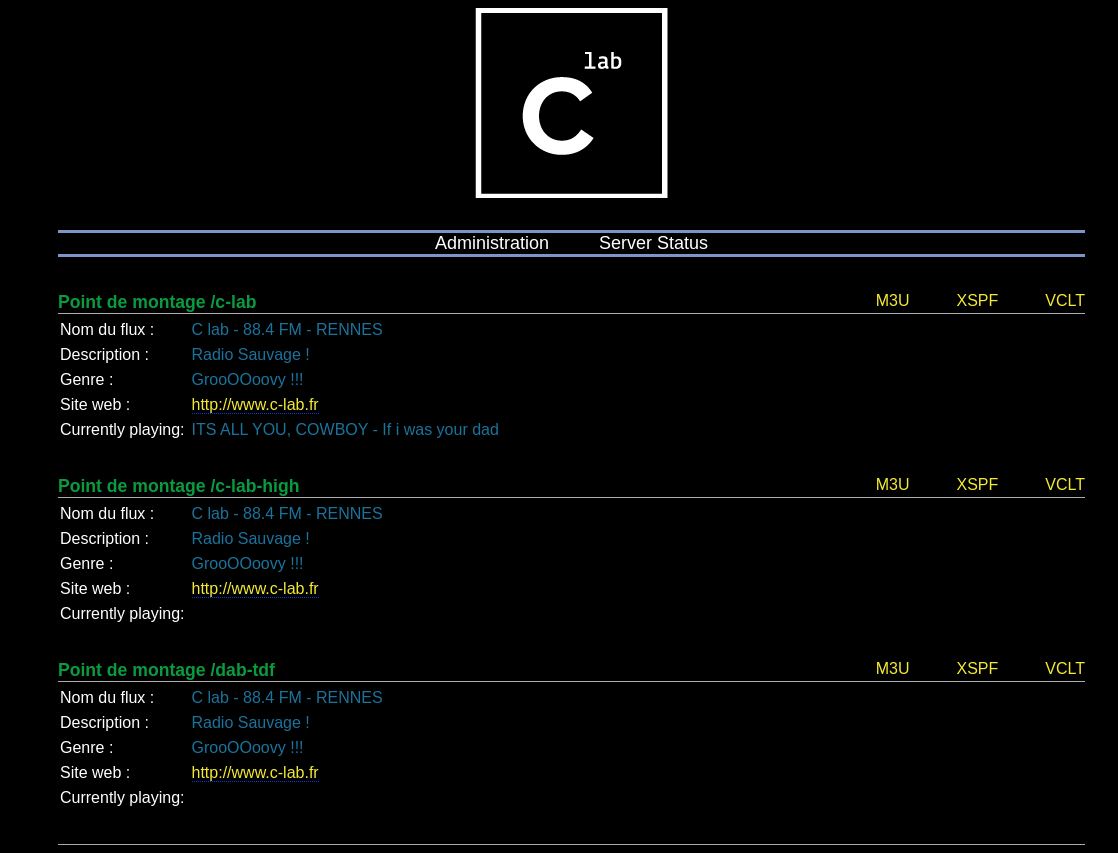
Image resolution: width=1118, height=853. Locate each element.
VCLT (1065, 300)
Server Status (653, 243)
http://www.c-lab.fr (255, 404)
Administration (492, 243)
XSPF (977, 300)
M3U (893, 300)
